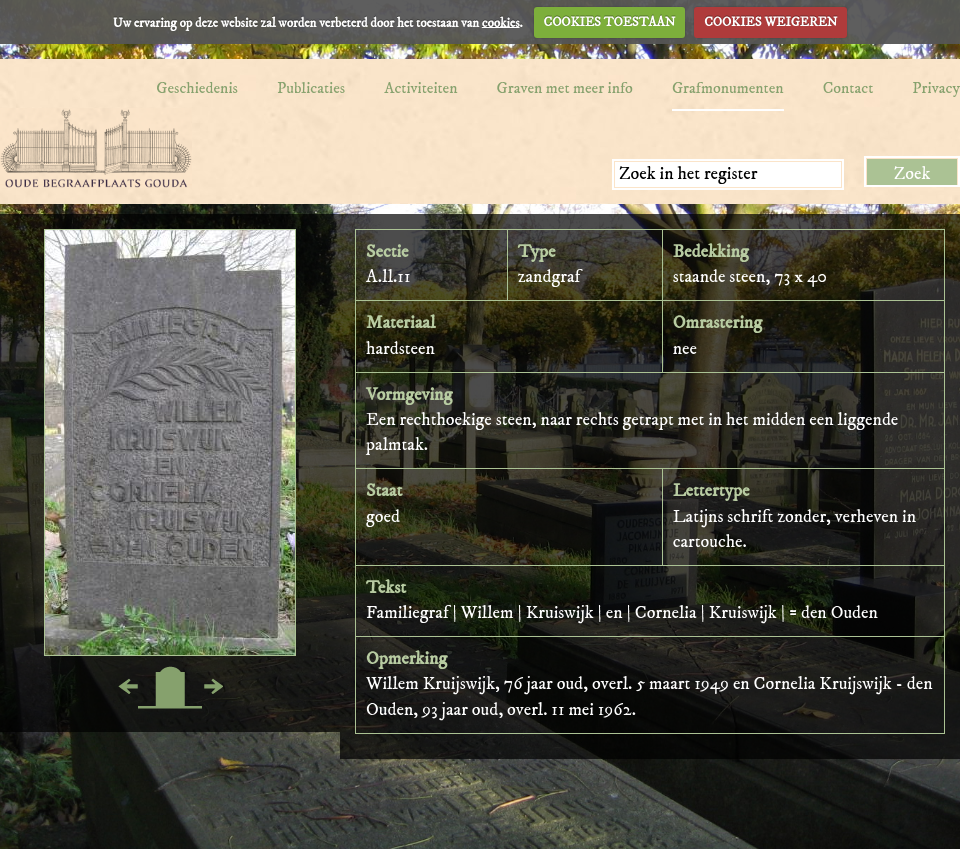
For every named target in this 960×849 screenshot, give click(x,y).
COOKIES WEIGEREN (770, 22)
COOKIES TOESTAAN (610, 22)
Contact (848, 88)
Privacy (936, 88)
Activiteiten (420, 88)
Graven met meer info (565, 88)
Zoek (912, 174)
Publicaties (311, 88)
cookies (501, 22)
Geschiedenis (197, 88)
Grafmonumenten (728, 88)
